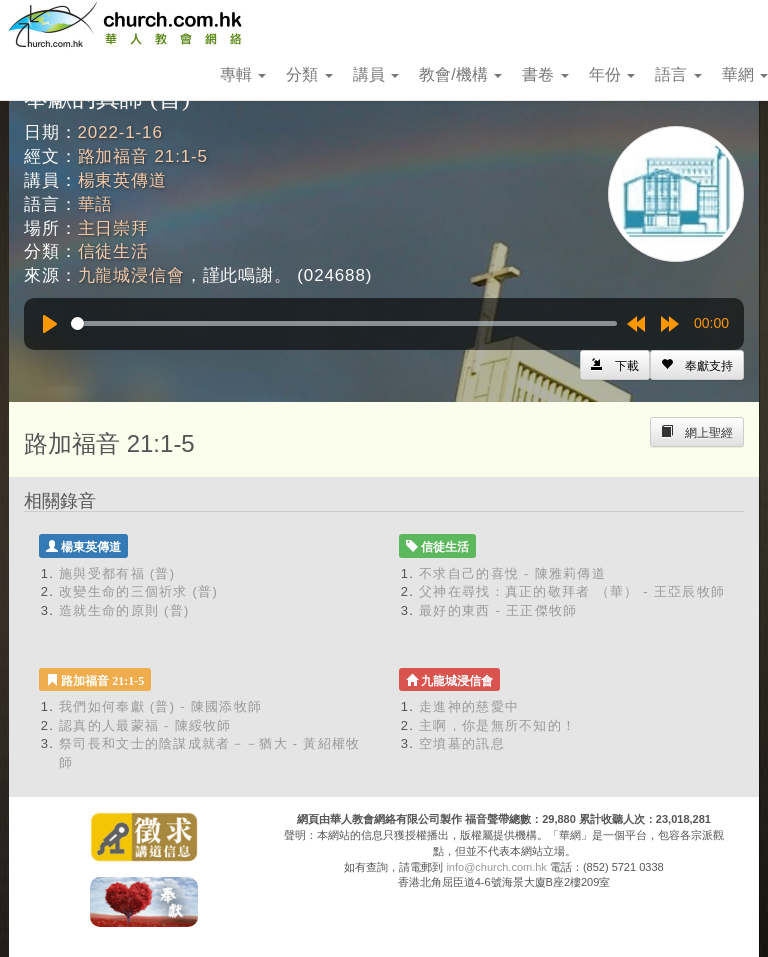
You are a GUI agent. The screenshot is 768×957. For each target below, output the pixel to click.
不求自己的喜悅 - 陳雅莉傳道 (512, 573)
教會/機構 (460, 74)
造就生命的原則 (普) (124, 610)
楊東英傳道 (122, 180)
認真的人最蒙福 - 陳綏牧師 (145, 725)
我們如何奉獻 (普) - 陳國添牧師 (160, 706)
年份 (612, 74)
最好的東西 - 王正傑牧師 (498, 610)
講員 (376, 74)
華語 (96, 204)
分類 (309, 74)
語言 (678, 74)
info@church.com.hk (496, 867)
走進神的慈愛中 (469, 706)
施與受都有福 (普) (117, 573)
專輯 (243, 74)
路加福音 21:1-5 (143, 156)
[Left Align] (697, 365)
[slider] (344, 323)
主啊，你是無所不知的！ (497, 725)
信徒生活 (113, 251)
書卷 (545, 74)
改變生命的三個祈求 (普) (138, 591)
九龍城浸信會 (131, 275)
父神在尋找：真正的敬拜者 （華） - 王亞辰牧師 (572, 591)
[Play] (50, 324)
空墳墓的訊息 (462, 743)
